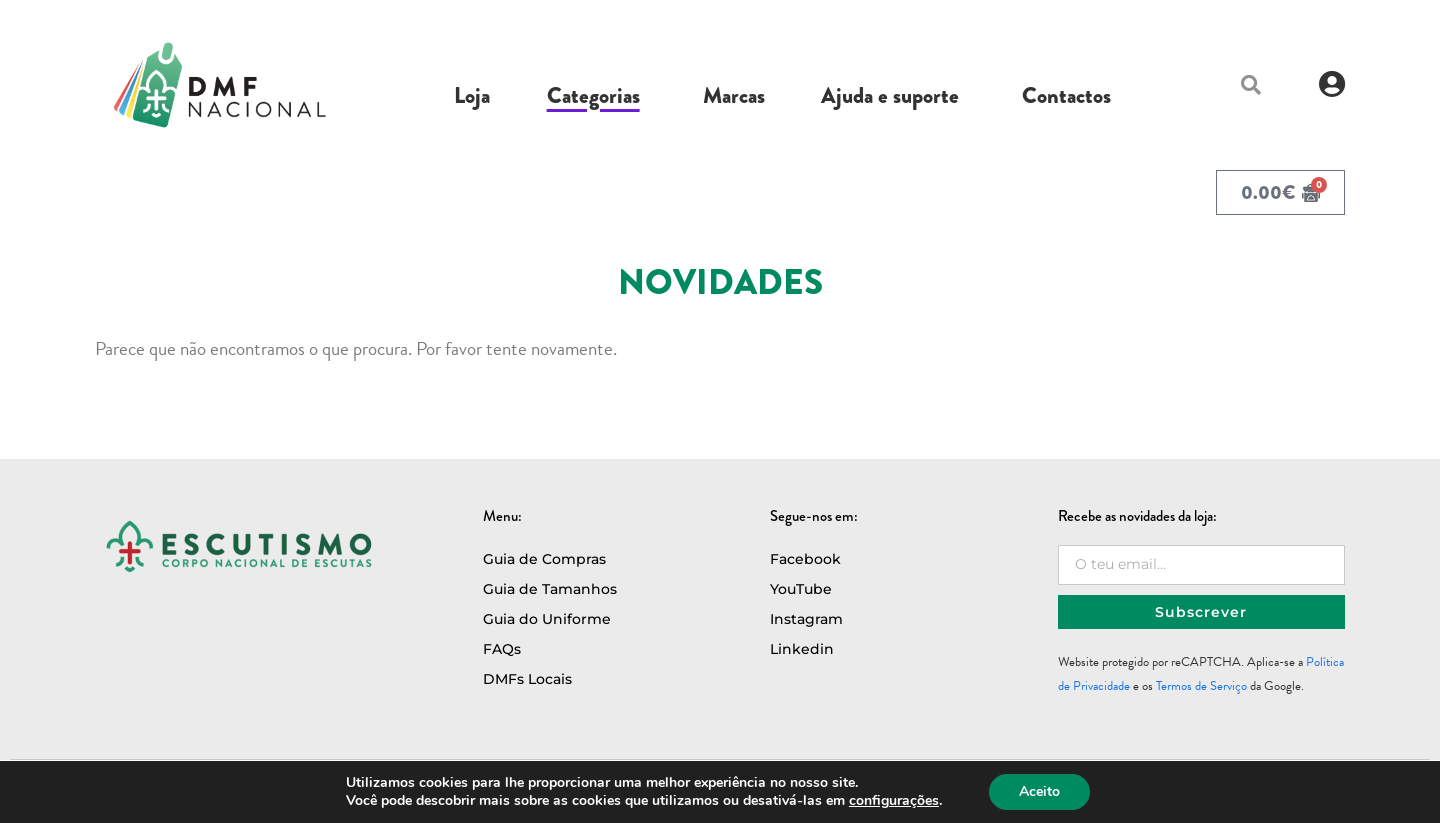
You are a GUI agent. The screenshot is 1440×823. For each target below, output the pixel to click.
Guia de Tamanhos (550, 589)
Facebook (805, 559)
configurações (894, 801)
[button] (1251, 85)
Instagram (806, 619)
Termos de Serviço (1201, 686)
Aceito (1039, 791)
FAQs (502, 649)
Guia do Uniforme (547, 619)
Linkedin (802, 649)
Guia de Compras (544, 559)
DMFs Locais (527, 679)
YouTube (801, 589)
